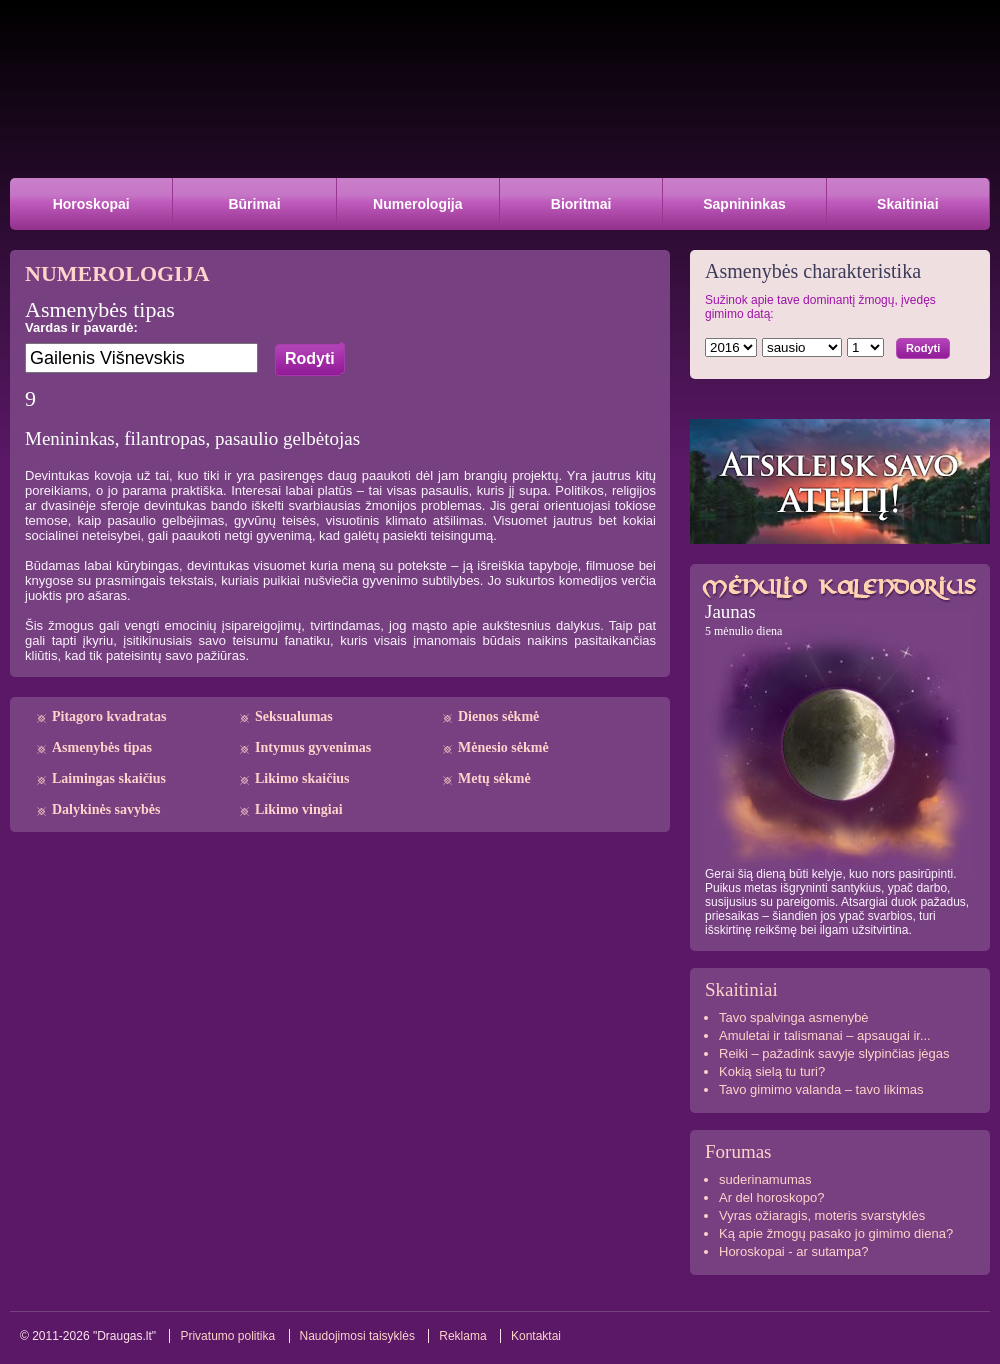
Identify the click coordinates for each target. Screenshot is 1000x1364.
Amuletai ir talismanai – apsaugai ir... (825, 1035)
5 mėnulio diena (743, 631)
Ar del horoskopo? (772, 1197)
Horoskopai (91, 204)
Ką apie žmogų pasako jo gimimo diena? (836, 1233)
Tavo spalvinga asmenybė (794, 1017)
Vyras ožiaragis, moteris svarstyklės (822, 1215)
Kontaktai (536, 1336)
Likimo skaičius (302, 778)
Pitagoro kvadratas (109, 716)
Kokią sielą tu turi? (772, 1071)
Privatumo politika (227, 1336)
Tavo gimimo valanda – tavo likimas (821, 1089)
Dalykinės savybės (106, 809)
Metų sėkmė (494, 778)
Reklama (462, 1336)
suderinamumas (765, 1179)
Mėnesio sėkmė (503, 747)
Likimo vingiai (299, 809)
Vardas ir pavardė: (81, 327)
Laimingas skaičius (109, 778)
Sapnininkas (744, 204)
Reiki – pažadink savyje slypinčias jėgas (834, 1053)
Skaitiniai (907, 204)
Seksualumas (294, 716)
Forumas (738, 1151)
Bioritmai (581, 204)
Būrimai (254, 204)
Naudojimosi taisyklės (357, 1336)
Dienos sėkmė (498, 716)
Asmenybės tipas (102, 747)
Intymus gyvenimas (313, 747)
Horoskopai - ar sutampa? (794, 1251)
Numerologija (417, 204)
